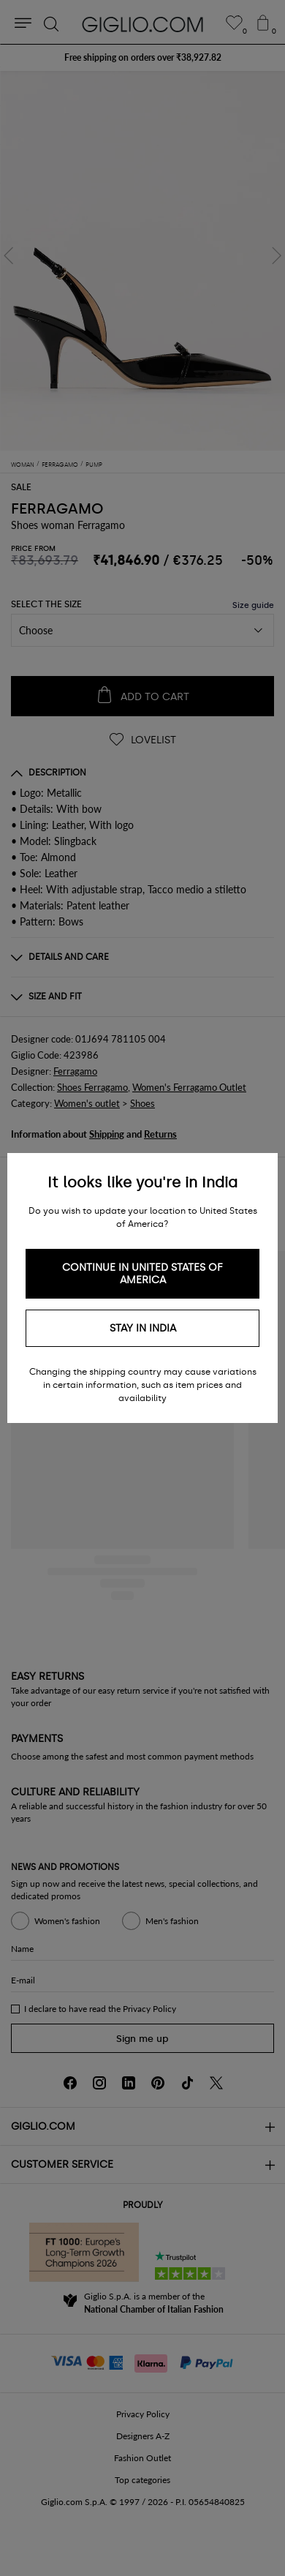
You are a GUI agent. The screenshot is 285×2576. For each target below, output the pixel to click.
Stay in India (143, 1328)
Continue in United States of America (142, 1273)
